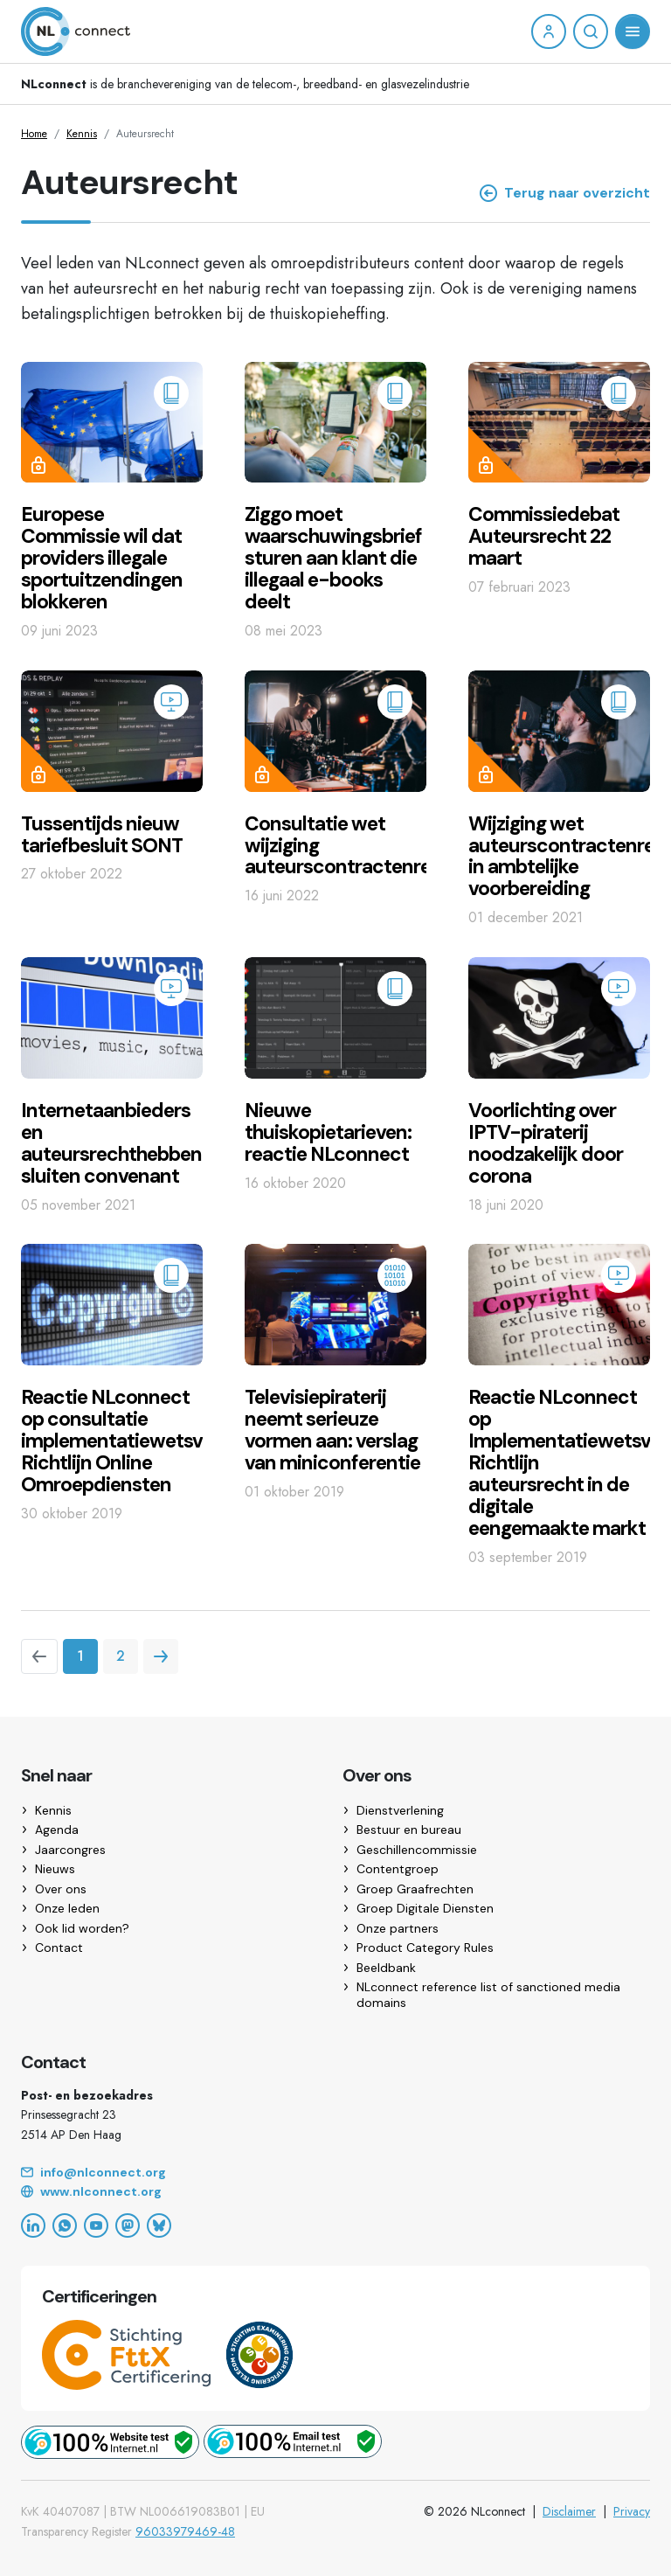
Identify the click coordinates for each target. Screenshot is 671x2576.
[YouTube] (96, 2225)
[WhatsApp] (64, 2225)
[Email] (335, 2173)
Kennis (81, 134)
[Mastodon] (127, 2225)
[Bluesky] (159, 2225)
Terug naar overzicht (565, 193)
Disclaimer (569, 2511)
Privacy (631, 2511)
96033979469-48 (185, 2531)
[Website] (335, 2192)
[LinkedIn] (33, 2225)
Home (34, 134)
